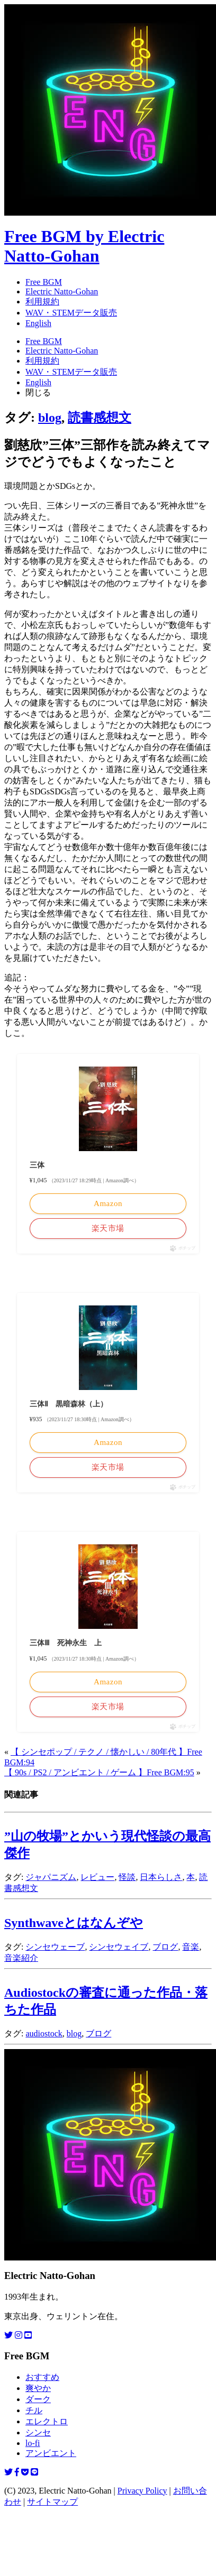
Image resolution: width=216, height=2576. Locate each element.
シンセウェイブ (118, 1946)
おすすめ (42, 2377)
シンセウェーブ (55, 1946)
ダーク (38, 2399)
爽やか (38, 2388)
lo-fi (32, 2443)
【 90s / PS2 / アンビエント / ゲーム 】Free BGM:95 (99, 1772)
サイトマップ (52, 2501)
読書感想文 (99, 417)
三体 (37, 1165)
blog (49, 417)
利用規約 (42, 301)
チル (33, 2410)
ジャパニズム (50, 1877)
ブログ (165, 1946)
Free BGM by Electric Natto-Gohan (84, 246)
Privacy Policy (142, 2490)
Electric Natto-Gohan (61, 291)
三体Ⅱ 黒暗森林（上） (68, 1404)
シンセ (38, 2432)
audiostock (43, 2033)
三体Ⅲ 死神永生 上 (66, 1643)
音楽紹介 (21, 1957)
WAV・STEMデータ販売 (71, 312)
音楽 (190, 1946)
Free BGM (43, 281)
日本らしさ (161, 1877)
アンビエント (50, 2453)
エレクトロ (46, 2421)
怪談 (127, 1877)
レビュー (97, 1877)
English (38, 323)
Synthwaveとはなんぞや (73, 1923)
